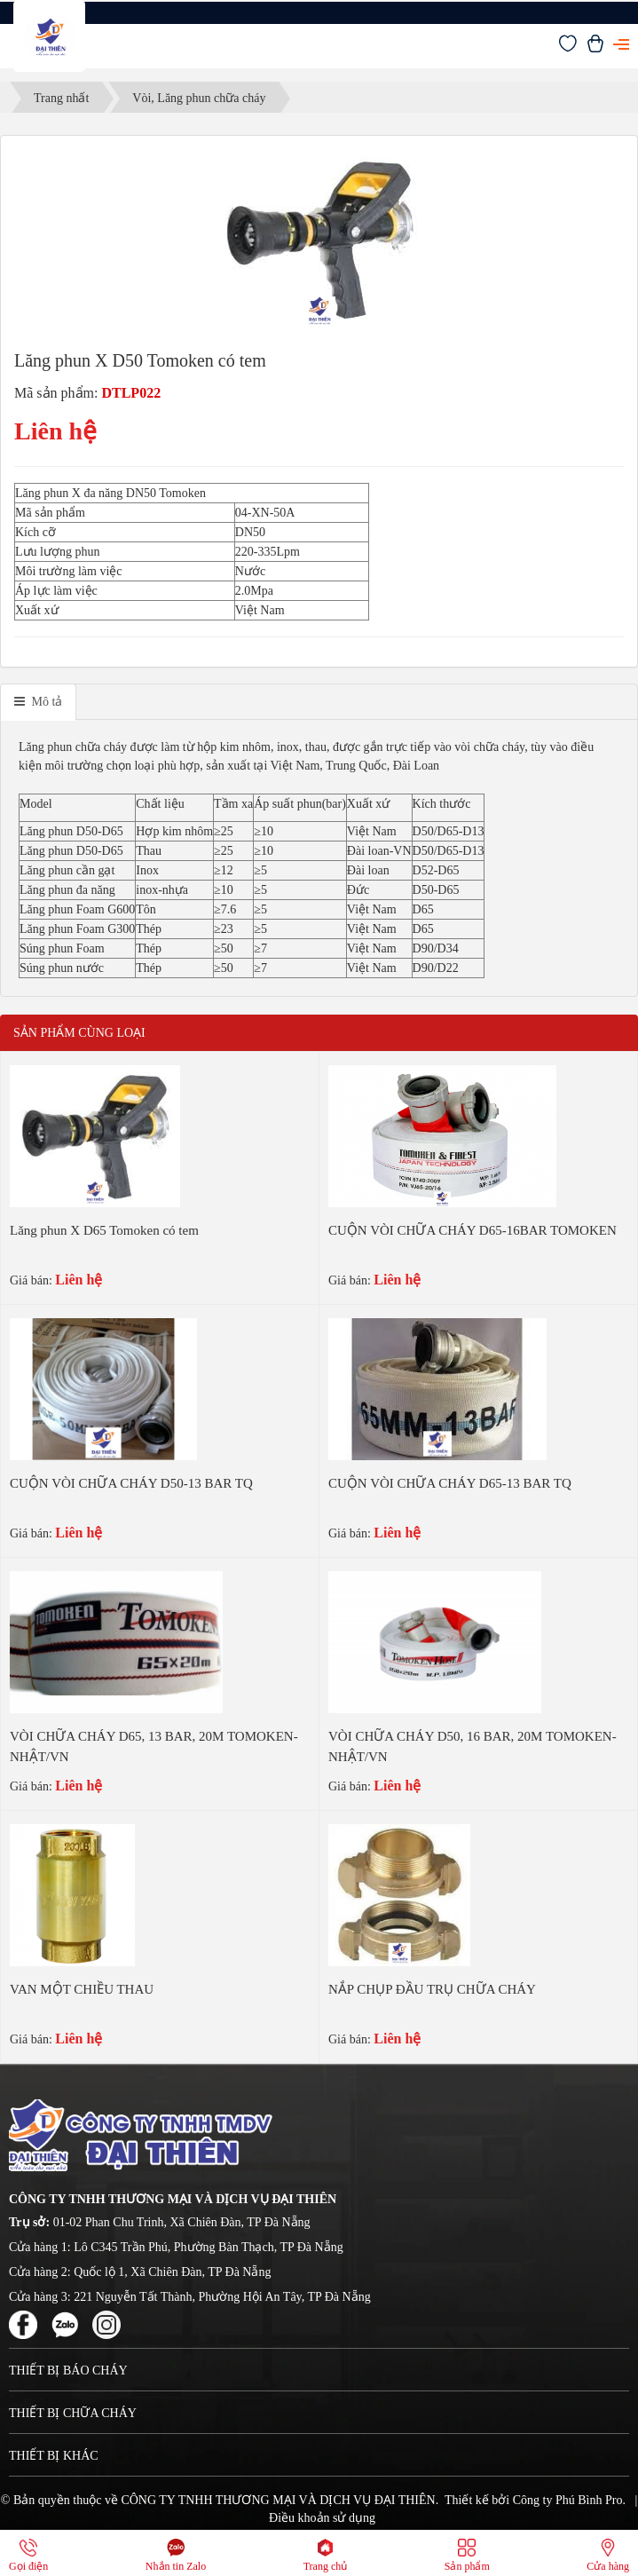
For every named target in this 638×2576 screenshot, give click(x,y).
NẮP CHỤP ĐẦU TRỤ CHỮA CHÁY (432, 1989)
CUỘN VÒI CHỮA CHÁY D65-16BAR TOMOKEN (472, 1230)
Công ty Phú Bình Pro (568, 2500)
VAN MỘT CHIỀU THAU (82, 1989)
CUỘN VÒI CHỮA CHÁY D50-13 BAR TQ (131, 1483)
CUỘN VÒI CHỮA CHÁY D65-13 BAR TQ (449, 1483)
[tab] (38, 702)
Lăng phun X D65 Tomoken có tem (104, 1230)
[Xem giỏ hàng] (595, 48)
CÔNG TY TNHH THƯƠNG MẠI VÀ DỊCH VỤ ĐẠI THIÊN (278, 2500)
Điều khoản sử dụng (322, 2518)
